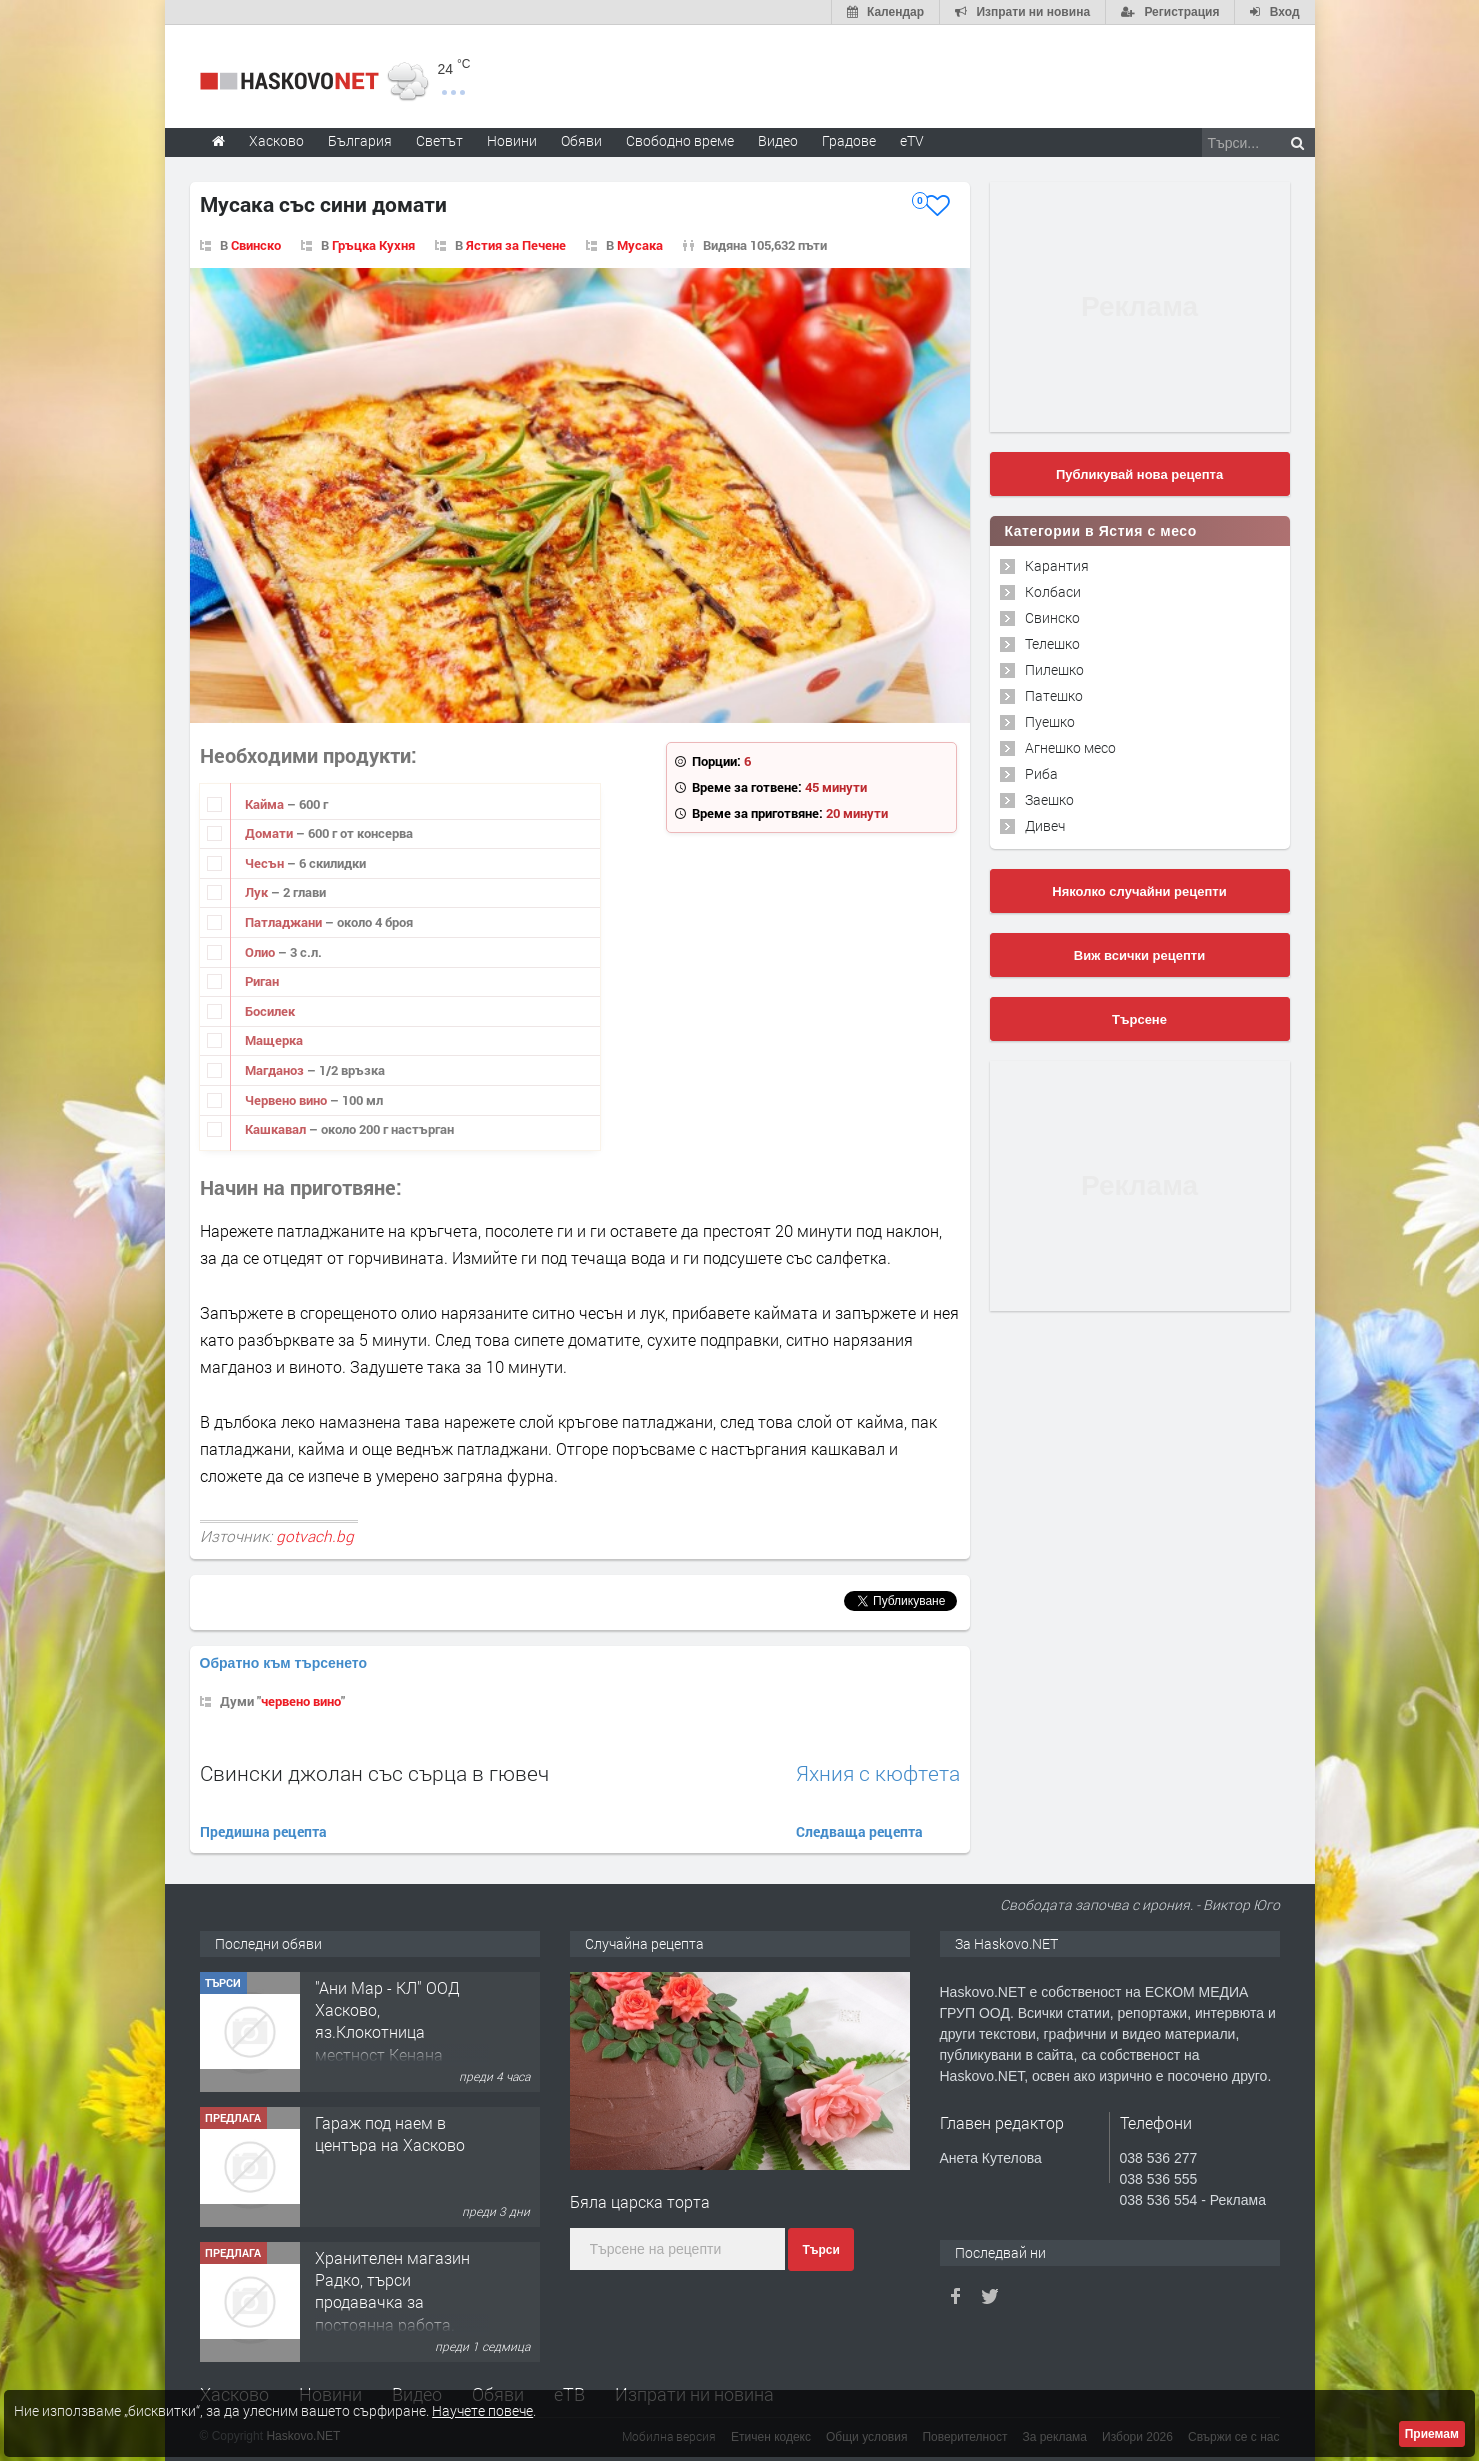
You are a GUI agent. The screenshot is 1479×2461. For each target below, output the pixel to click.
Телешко (1052, 643)
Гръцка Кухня (373, 245)
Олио (261, 952)
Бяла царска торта (640, 2201)
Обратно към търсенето (284, 1663)
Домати (270, 833)
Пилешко (1054, 669)
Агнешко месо (1070, 747)
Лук (258, 892)
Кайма (266, 804)
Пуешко (1050, 721)
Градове (849, 140)
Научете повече (482, 2410)
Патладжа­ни (285, 922)
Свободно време (680, 140)
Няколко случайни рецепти (1139, 891)
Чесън (266, 863)
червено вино (301, 1701)
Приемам (1432, 2434)
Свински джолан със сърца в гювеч (374, 1773)
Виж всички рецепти (1139, 955)
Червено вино (287, 1100)
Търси (820, 2250)
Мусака (640, 245)
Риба (1041, 773)
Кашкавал (277, 1129)
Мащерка (274, 1040)
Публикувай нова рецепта (1139, 474)
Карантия (1057, 565)
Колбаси (1053, 591)
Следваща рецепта (859, 1831)
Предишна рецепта (263, 1831)
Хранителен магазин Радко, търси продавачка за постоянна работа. (392, 2291)
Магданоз (276, 1070)
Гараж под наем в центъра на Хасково (390, 2133)
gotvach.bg (315, 1536)
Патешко (1054, 695)
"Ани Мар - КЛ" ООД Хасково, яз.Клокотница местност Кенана (387, 2021)
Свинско (256, 245)
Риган (262, 981)
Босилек (270, 1011)
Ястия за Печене (516, 245)
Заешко (1049, 799)
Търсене (1139, 1019)
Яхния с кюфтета (878, 1773)
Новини (512, 140)
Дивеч (1045, 825)
